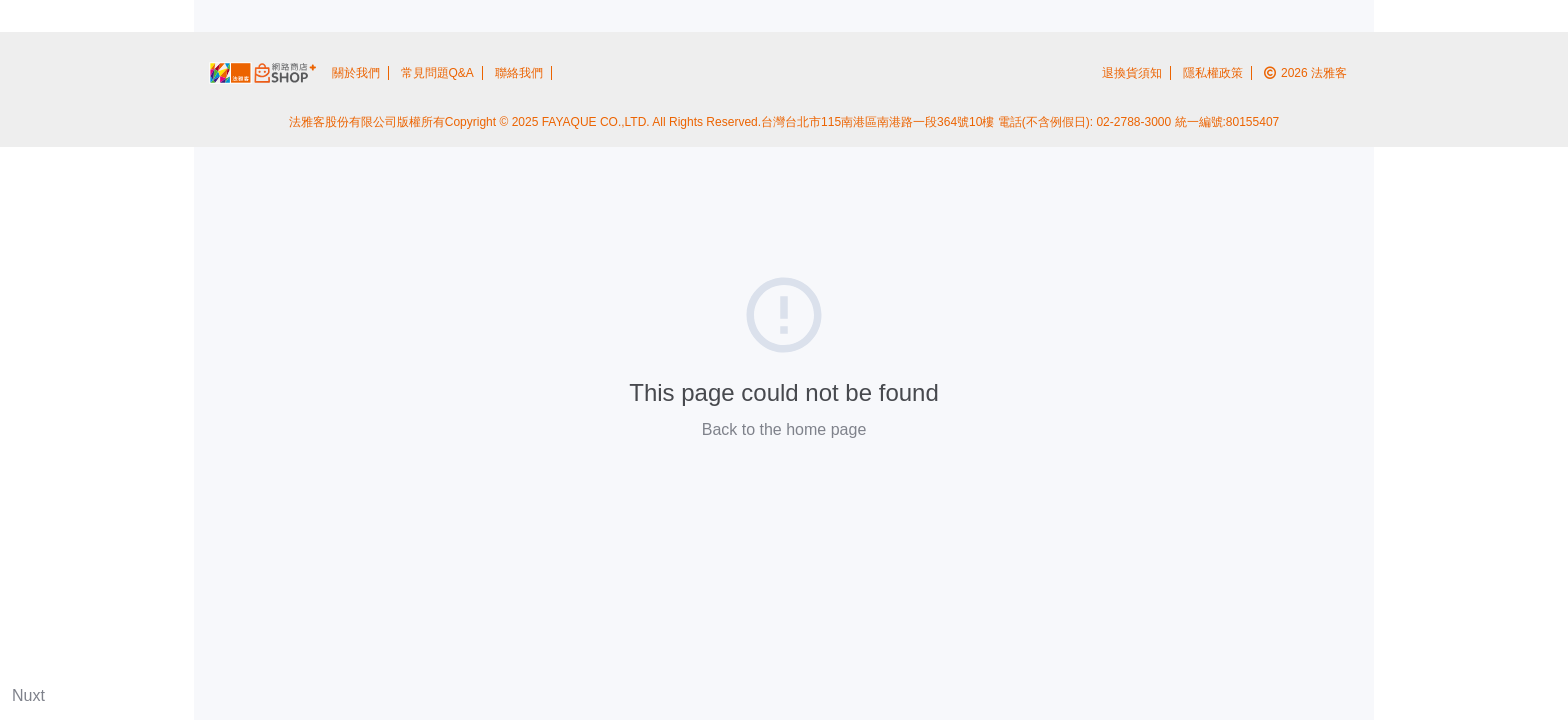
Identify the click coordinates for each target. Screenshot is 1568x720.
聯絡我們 (519, 73)
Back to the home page (784, 429)
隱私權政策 (1213, 73)
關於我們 (356, 73)
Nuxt (28, 695)
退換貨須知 (1132, 73)
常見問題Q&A (437, 73)
